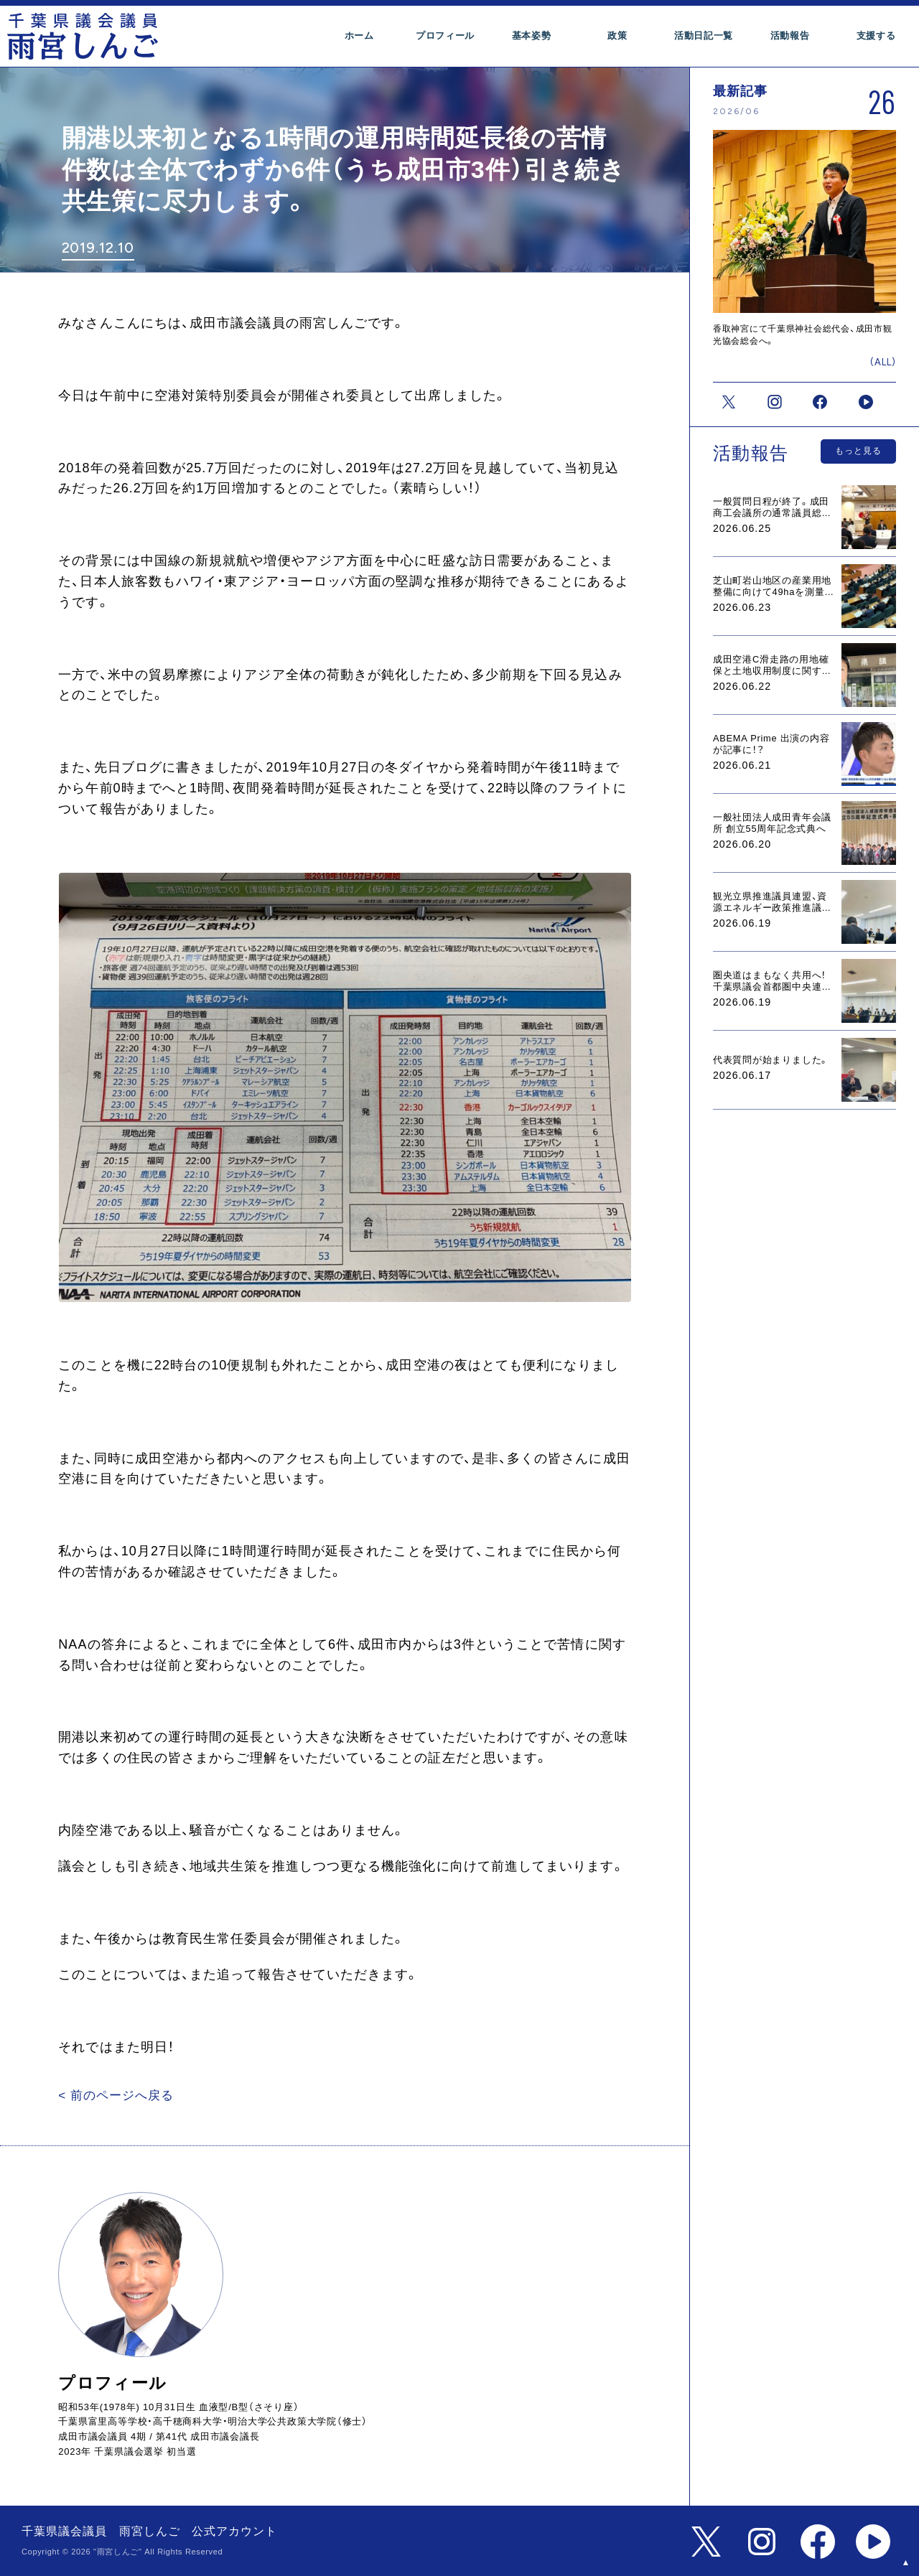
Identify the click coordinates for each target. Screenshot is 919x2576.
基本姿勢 (531, 36)
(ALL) (883, 361)
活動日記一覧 (703, 36)
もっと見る (858, 449)
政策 (617, 36)
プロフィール (445, 36)
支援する (876, 36)
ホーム (359, 36)
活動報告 (790, 36)
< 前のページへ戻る (112, 2095)
